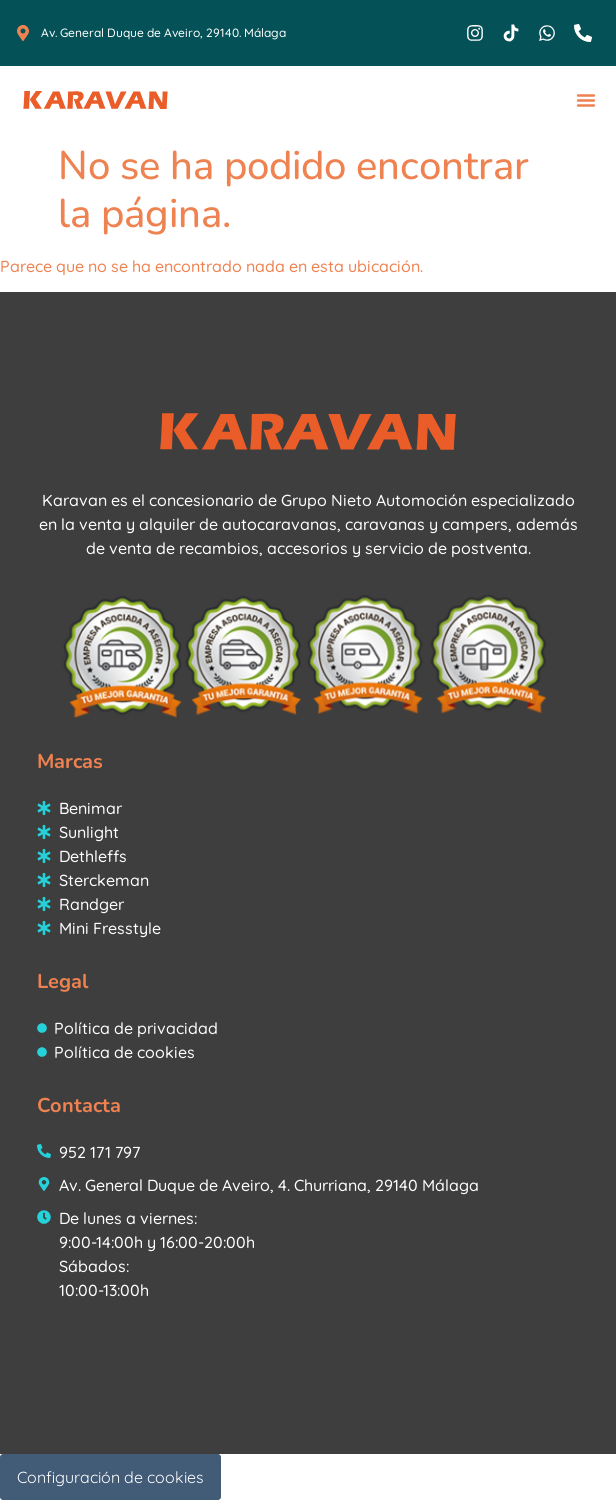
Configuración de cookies (110, 1477)
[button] (586, 100)
